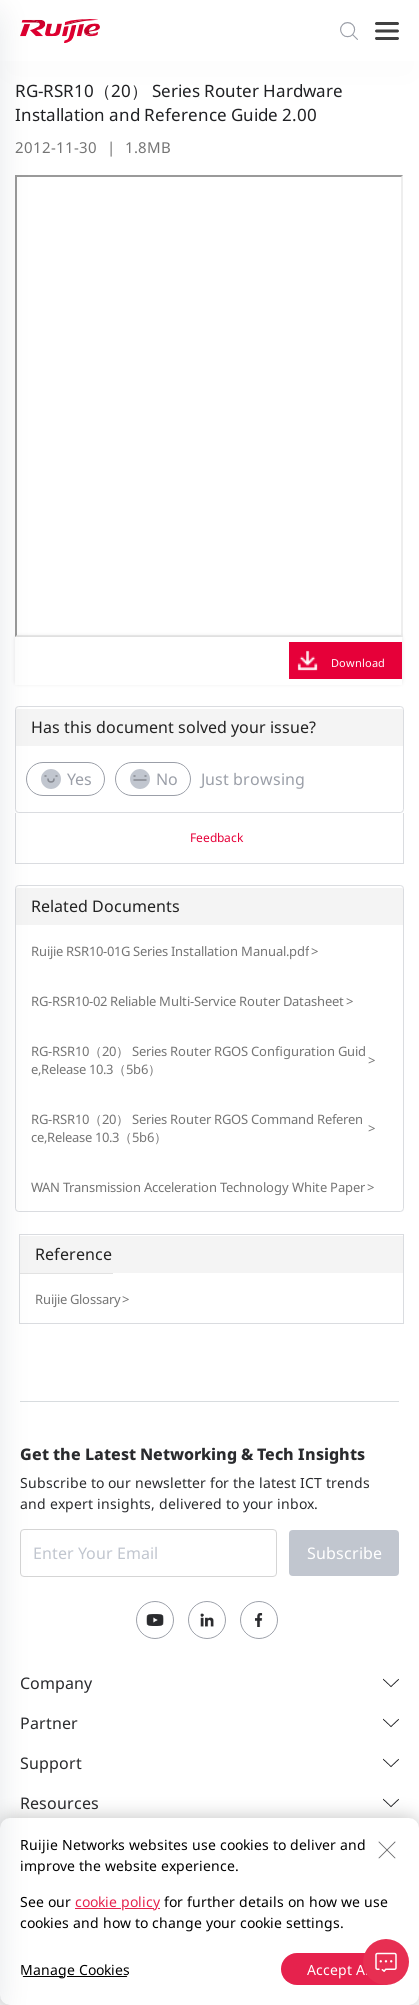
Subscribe (344, 1553)
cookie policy (117, 1901)
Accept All (340, 1969)
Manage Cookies (75, 1969)
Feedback (216, 837)
